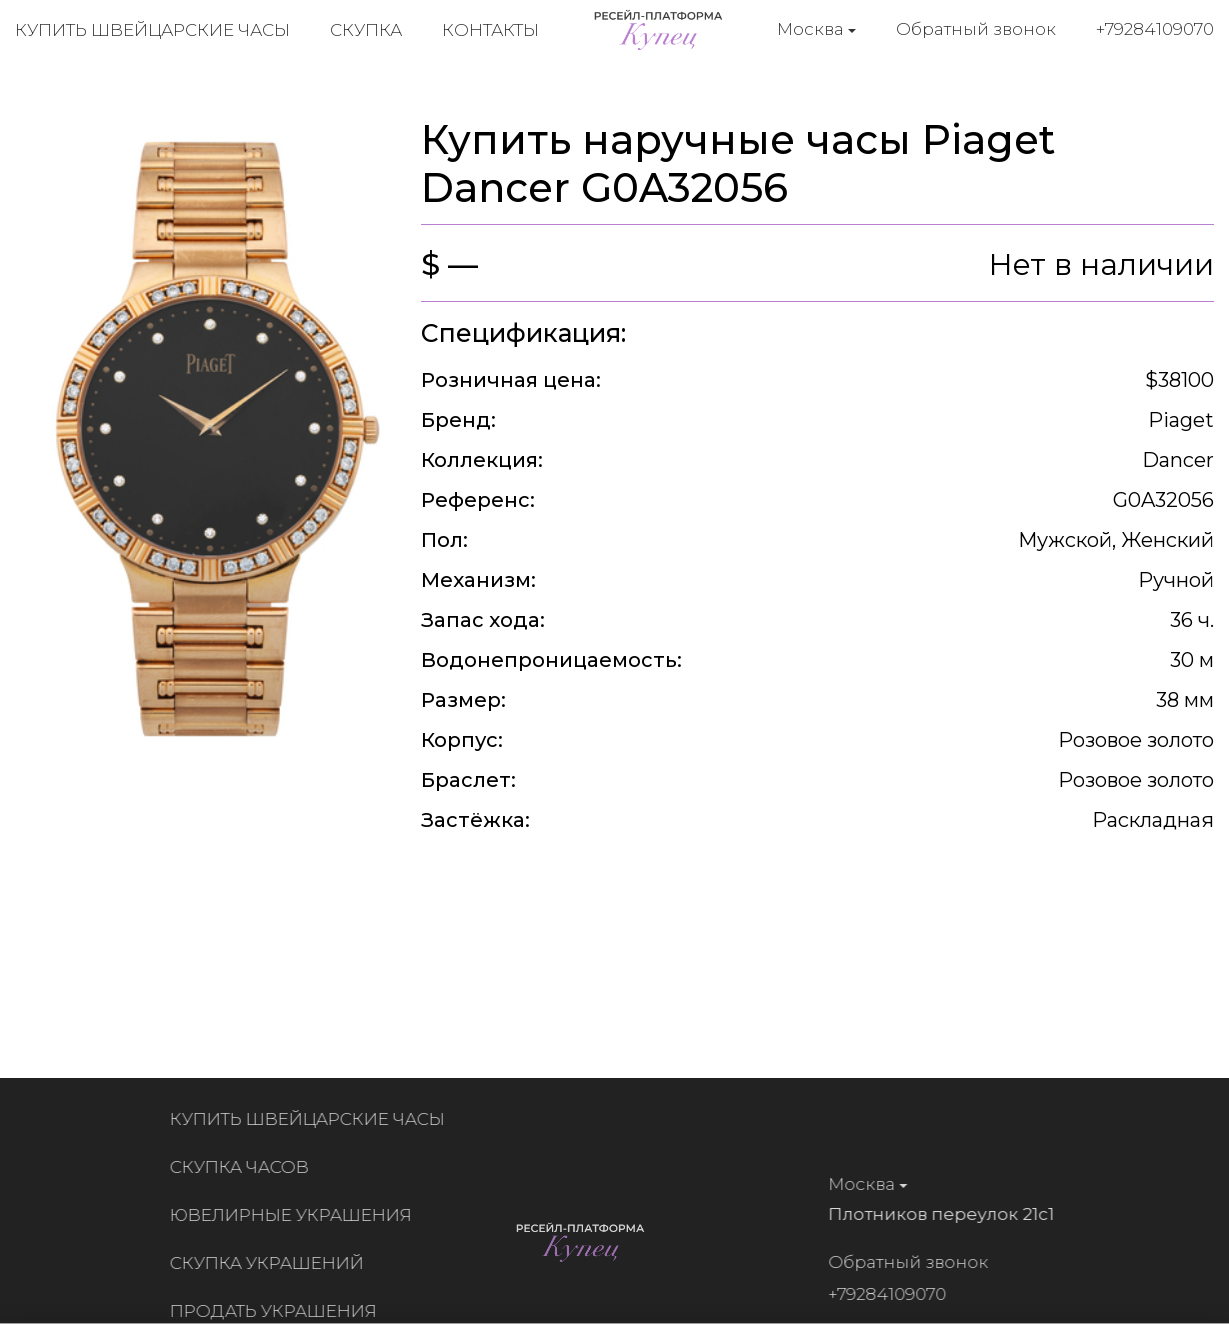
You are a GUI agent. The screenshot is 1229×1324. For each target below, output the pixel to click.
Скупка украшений (272, 1263)
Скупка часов (244, 1167)
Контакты (490, 30)
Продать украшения (278, 1311)
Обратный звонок (976, 29)
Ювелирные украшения (296, 1215)
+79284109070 (1155, 29)
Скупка (366, 30)
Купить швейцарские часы (152, 30)
